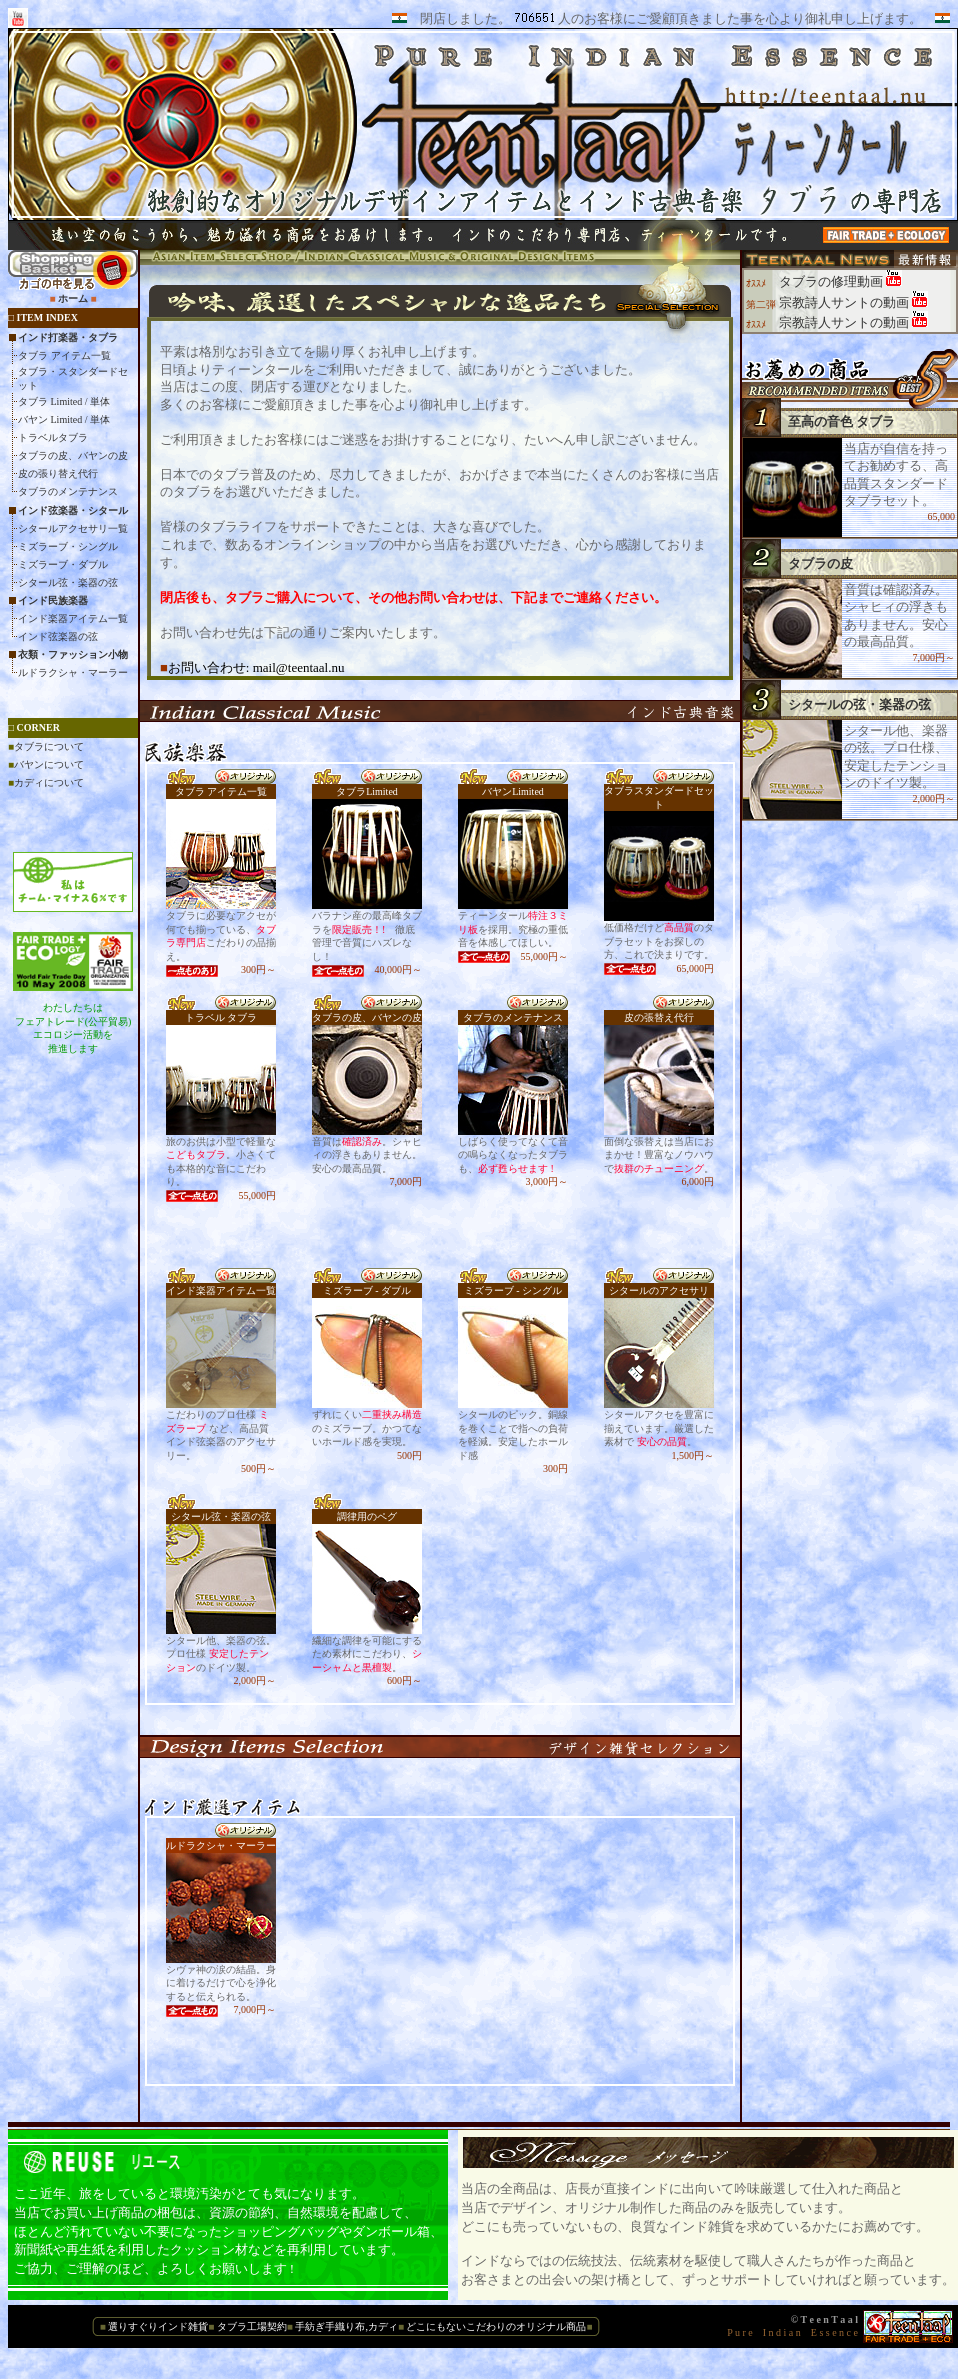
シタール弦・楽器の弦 (68, 582)
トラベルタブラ (53, 437)
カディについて (49, 782)
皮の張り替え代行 (58, 473)
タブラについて (49, 746)
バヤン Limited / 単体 (64, 419)
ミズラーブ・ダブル (63, 564)
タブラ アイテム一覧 (64, 355)
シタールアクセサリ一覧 (73, 528)
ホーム (73, 298)
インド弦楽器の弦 (58, 636)
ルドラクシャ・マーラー (73, 672)
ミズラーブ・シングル (68, 546)
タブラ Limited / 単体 (64, 401)
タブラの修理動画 (832, 281)
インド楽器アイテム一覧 (73, 618)
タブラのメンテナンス (68, 491)
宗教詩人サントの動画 (845, 302)
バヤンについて (49, 764)
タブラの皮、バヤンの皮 (73, 455)
